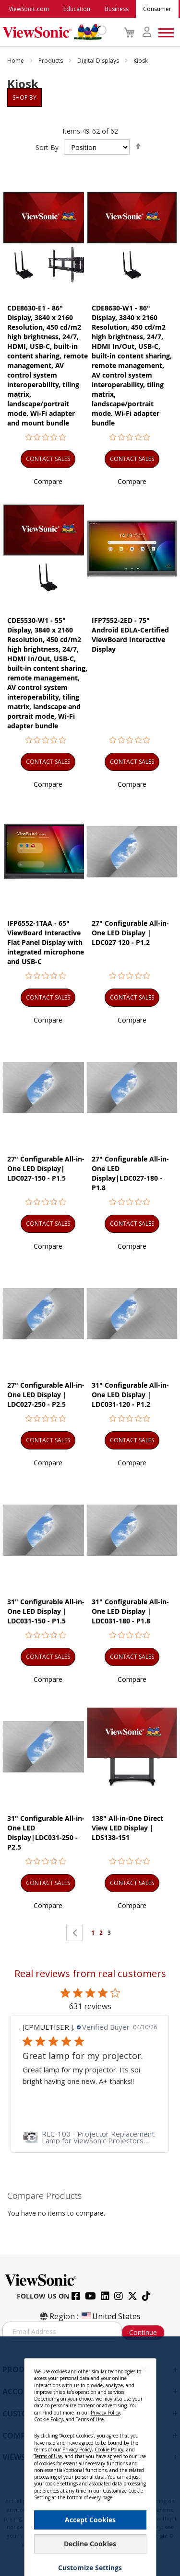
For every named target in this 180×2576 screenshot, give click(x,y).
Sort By (47, 147)
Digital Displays (98, 61)
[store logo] (52, 32)
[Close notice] (143, 2369)
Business (117, 9)
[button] (48, 481)
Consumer (157, 9)
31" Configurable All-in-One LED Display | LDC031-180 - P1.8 (130, 1611)
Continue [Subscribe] (143, 2332)
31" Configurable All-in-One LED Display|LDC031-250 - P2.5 (45, 1833)
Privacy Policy (105, 2412)
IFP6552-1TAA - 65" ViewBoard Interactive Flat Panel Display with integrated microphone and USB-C (45, 942)
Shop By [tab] (24, 97)
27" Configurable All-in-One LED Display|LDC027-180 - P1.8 (130, 1173)
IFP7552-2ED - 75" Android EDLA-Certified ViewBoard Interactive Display (130, 635)
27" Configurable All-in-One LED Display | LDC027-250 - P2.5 (45, 1394)
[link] (90, 2137)
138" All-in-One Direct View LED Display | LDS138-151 (127, 1828)
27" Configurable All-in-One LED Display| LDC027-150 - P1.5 (45, 1168)
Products (51, 61)
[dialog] (90, 2456)
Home (16, 61)
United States (110, 2316)
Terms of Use (90, 2419)
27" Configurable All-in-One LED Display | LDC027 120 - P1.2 (130, 933)
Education (76, 9)
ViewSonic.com (29, 9)
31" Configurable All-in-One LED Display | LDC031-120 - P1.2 (130, 1394)
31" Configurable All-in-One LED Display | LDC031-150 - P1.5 (45, 1611)
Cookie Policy (48, 2419)
